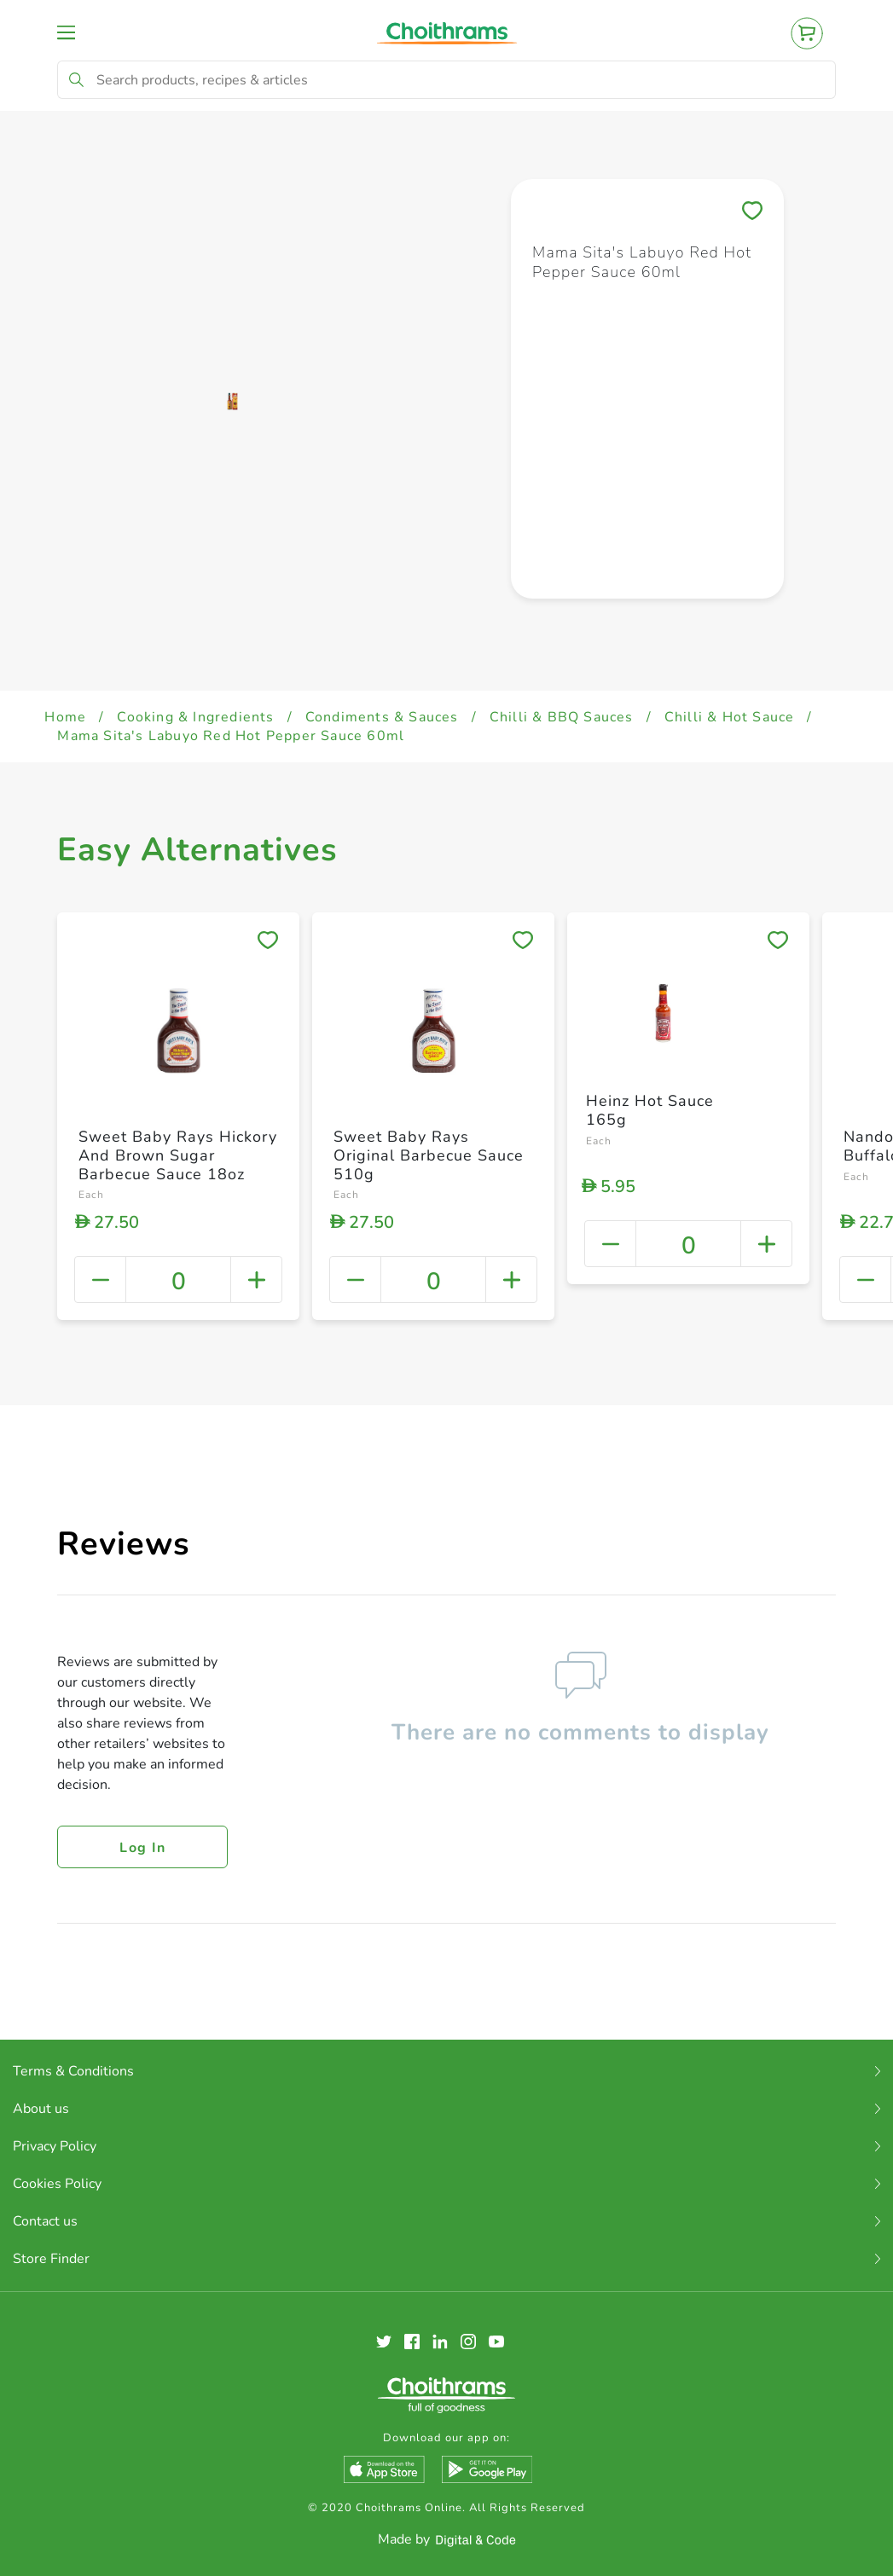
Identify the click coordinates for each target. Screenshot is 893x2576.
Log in (142, 1847)
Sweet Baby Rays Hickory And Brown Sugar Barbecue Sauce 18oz (177, 1155)
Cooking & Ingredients (195, 717)
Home (65, 717)
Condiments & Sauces (382, 717)
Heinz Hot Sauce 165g (650, 1110)
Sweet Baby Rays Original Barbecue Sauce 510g (428, 1155)
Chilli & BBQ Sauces (562, 717)
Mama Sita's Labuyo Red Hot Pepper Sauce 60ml (230, 735)
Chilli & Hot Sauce (729, 717)
